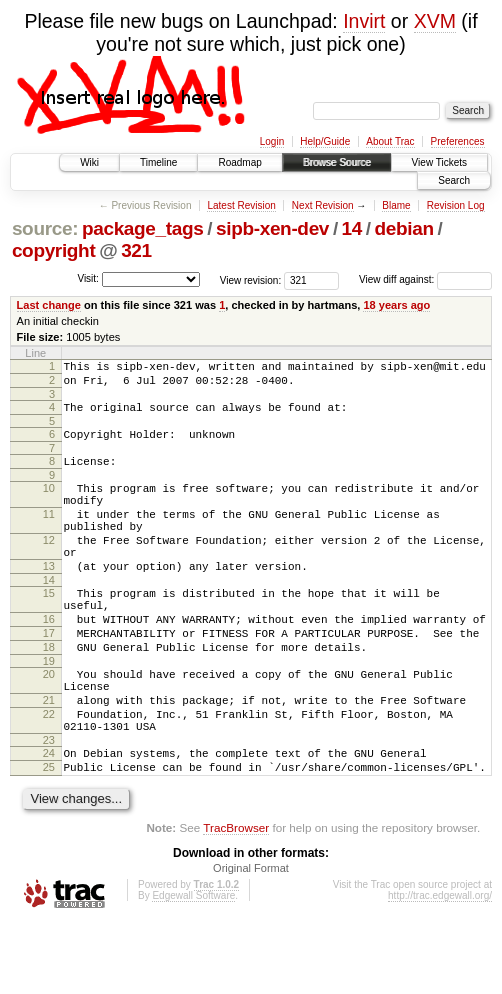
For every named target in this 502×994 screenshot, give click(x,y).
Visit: (88, 278)
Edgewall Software (193, 967)
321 (136, 250)
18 (49, 695)
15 (49, 629)
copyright (53, 250)
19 (49, 712)
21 (49, 757)
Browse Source (337, 162)
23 (49, 806)
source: (45, 228)
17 (49, 678)
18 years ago (396, 305)
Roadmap (239, 162)
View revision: (251, 279)
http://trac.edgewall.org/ (440, 967)
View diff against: (425, 279)
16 (49, 661)
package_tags (143, 228)
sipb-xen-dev (272, 228)
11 (49, 535)
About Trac (390, 141)
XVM (435, 21)
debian (404, 228)
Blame (396, 205)
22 (49, 774)
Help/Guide (325, 141)
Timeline (158, 162)
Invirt (364, 21)
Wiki (89, 162)
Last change (49, 305)
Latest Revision (241, 205)
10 (49, 503)
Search (454, 180)
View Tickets (439, 162)
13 (49, 599)
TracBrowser (236, 899)
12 (49, 567)
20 (49, 725)
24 (49, 819)
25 (49, 836)
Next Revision (323, 205)
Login (272, 141)
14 (352, 228)
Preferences (458, 141)
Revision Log (456, 205)
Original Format (251, 940)
